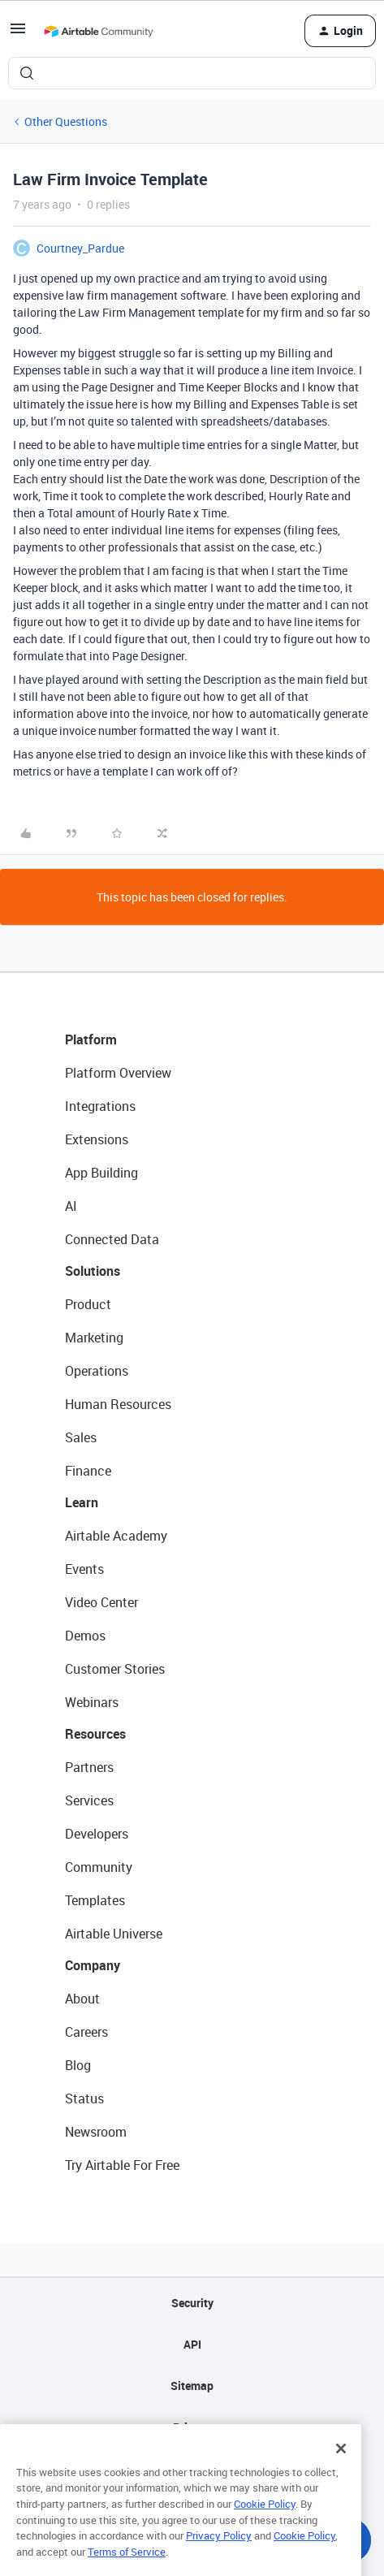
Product (88, 1304)
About (82, 1999)
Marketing (94, 1337)
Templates (95, 1900)
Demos (85, 1636)
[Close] (341, 2465)
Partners (89, 1767)
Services (89, 1800)
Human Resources (118, 1404)
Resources (95, 1734)
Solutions (92, 1271)
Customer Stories (115, 1669)
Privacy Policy (219, 2552)
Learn (81, 1502)
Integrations (100, 1106)
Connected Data (112, 1239)
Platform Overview (118, 1073)
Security (192, 2302)
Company (92, 1965)
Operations (96, 1371)
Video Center (101, 1602)
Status (84, 2098)
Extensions (96, 1139)
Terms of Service (127, 2568)
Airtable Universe (113, 1934)
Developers (96, 1834)
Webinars (92, 1702)
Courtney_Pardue (80, 248)
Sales (81, 1437)
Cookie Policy (265, 2520)
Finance (88, 1471)
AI (71, 1206)
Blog (78, 2065)
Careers (86, 2032)
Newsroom (96, 2132)
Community (98, 1867)
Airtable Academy (116, 1536)
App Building (101, 1173)
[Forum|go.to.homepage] (98, 31)
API (192, 2344)
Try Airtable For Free (122, 2165)
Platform (91, 1039)
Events (84, 1569)
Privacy (192, 2427)
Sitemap (192, 2385)
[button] (18, 33)
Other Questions (65, 121)
